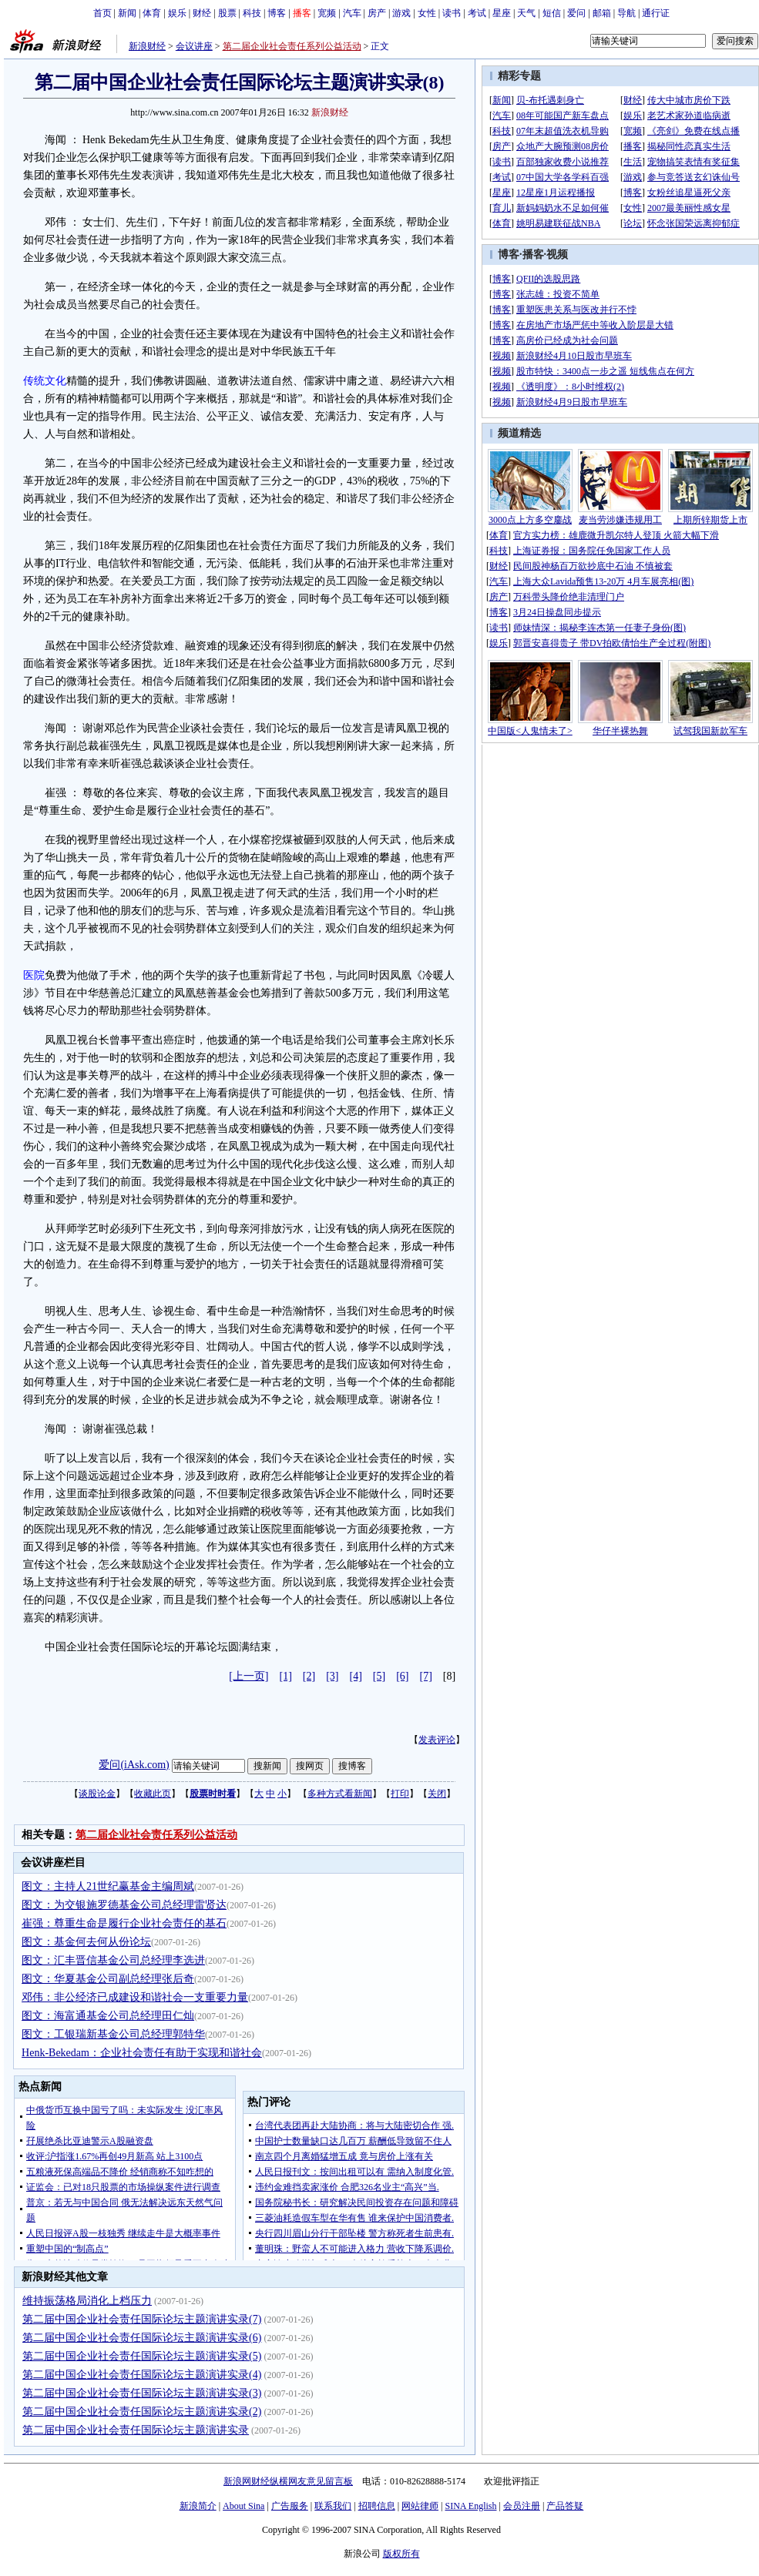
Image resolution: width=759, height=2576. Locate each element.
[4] (356, 1676)
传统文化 (44, 381)
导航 (626, 13)
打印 (400, 1793)
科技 (252, 13)
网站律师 (419, 2506)
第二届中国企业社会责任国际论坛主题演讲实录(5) (141, 2356)
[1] (286, 1676)
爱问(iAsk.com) (134, 1764)
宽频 (326, 13)
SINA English (470, 2506)
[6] (402, 1676)
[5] (379, 1676)
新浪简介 (198, 2506)
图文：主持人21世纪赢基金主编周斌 (108, 1886)
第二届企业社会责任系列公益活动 (292, 46)
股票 (227, 13)
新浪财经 (147, 46)
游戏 (401, 13)
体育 (152, 13)
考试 (477, 13)
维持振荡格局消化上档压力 (87, 2300)
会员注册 (521, 2506)
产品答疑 (564, 2506)
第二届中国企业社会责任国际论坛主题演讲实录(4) (141, 2374)
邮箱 (602, 13)
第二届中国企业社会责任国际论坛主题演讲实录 (135, 2430)
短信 (551, 13)
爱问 (576, 13)
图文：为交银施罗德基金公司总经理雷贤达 (124, 1905)
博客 (276, 13)
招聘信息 (376, 2506)
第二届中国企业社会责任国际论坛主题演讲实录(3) (141, 2393)
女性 (427, 13)
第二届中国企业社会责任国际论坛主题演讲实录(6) (141, 2337)
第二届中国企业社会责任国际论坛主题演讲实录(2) (141, 2411)
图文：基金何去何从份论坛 (86, 1942)
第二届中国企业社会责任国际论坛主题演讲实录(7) (141, 2319)
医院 (34, 975)
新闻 (127, 13)
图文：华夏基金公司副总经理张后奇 (108, 1979)
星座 (501, 13)
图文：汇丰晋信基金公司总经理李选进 (113, 1960)
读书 (451, 13)
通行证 (656, 13)
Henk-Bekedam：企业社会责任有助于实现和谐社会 (142, 2052)
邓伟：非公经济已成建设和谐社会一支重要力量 (135, 1997)
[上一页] (248, 1676)
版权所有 (401, 2553)
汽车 (352, 13)
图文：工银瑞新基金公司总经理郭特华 (113, 2034)
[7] (426, 1676)
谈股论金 (97, 1793)
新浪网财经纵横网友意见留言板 (288, 2481)
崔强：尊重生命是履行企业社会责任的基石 (124, 1923)
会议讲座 (194, 46)
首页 (102, 13)
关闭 (437, 1793)
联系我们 (332, 2506)
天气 (526, 13)
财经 (202, 13)
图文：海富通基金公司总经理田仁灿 (108, 2016)
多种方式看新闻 (339, 1793)
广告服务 (289, 2506)
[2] (309, 1676)
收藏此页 (152, 1793)
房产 (377, 13)
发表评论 (436, 1739)
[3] (332, 1676)
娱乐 (177, 13)
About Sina (243, 2506)
